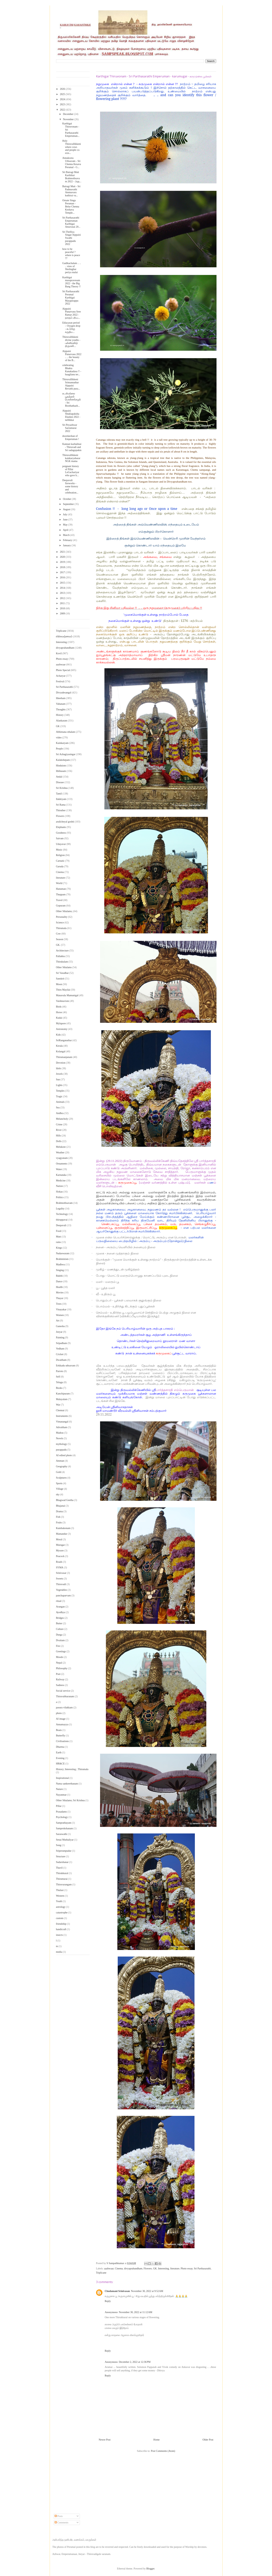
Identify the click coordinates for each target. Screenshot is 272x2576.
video (59, 737)
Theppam (61, 894)
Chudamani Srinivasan (117, 2291)
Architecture (62, 950)
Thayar (59, 1298)
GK (155, 2268)
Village (59, 1488)
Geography (61, 1466)
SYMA (59, 1567)
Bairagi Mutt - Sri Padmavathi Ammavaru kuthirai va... (71, 191)
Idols (58, 1068)
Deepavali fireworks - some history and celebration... (70, 486)
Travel (59, 900)
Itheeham (60, 698)
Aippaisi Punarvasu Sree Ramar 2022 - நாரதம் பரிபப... (71, 313)
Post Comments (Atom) (163, 2451)
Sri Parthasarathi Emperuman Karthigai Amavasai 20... (71, 222)
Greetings (61, 1651)
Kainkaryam (62, 743)
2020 (63, 557)
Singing (60, 1270)
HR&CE (60, 1763)
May (65, 524)
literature (175, 2268)
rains (58, 1242)
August (67, 509)
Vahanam (60, 703)
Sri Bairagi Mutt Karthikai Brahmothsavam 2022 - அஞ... (71, 177)
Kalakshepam (63, 760)
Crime (59, 1124)
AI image (60, 1718)
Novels (59, 1438)
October (67, 499)
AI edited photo (64, 1455)
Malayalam (61, 1399)
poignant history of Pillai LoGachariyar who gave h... (70, 471)
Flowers (148, 2268)
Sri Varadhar (62, 973)
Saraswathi (61, 1834)
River (59, 1130)
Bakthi (59, 1275)
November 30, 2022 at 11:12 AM (135, 2312)
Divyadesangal (63, 692)
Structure (60, 1856)
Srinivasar (61, 1573)
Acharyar (60, 675)
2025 (63, 94)
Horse (59, 1012)
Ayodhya (60, 1612)
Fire (58, 1646)
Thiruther (61, 810)
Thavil (59, 1867)
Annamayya (62, 1724)
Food (58, 1231)
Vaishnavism (62, 1001)
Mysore (60, 1550)
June (65, 519)
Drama (59, 1511)
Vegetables (61, 1590)
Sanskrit (60, 978)
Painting (60, 1337)
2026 (63, 89)
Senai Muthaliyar (65, 1839)
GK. (58, 945)
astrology (60, 1907)
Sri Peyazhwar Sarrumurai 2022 (69, 428)
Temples (60, 1090)
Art (57, 1320)
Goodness (61, 832)
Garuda (59, 866)
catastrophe (62, 1912)
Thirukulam (62, 961)
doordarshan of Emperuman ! (70, 437)
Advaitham (61, 1427)
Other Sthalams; (64, 911)
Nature (59, 1789)
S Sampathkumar (116, 2263)
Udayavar (61, 844)
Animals (60, 1102)
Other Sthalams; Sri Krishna (70, 1800)
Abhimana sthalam (65, 732)
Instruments (62, 1416)
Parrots (59, 1371)
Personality (61, 917)
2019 (63, 562)
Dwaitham (61, 1360)
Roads (59, 1561)
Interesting (163, 2268)
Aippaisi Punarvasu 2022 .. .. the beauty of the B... (71, 356)
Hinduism (61, 765)
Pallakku (60, 956)
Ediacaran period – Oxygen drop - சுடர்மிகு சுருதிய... (71, 327)
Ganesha (60, 1326)
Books (59, 1388)
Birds (58, 1006)
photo (59, 1713)
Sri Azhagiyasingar (66, 754)
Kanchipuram (63, 1393)
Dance (59, 1281)
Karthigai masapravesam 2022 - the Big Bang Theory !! (71, 282)
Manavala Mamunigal (67, 995)
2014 (63, 588)
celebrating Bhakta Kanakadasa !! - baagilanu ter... (71, 370)
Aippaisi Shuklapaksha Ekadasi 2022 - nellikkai (71, 415)
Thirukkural (62, 1873)
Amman (60, 1460)
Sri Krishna (62, 788)
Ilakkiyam (61, 799)
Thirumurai (62, 1879)
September (68, 504)
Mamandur (61, 1533)
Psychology (62, 1817)
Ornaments (61, 1163)
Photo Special (63, 670)
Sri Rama (61, 804)
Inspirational (62, 1778)
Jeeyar (59, 1332)
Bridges (60, 1618)
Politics (60, 1197)
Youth (59, 1901)
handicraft (61, 1929)
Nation (59, 1186)
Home (156, 2439)
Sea (58, 1107)
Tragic (59, 1096)
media (59, 1952)
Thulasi (60, 1890)
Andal (59, 776)
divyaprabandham (133, 2268)
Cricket (59, 1354)
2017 (63, 572)
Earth (58, 1752)
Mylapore (61, 1023)
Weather (60, 1152)
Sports (59, 1483)
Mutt (58, 1236)
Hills (58, 1135)
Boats (59, 1730)
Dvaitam (60, 1640)
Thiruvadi (61, 1584)
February (68, 540)
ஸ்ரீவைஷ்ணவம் (64, 636)
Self (58, 1376)
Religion (60, 855)
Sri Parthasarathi (202, 2268)
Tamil (59, 793)
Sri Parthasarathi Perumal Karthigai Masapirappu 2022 (70, 297)
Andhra (60, 1113)
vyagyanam (62, 1158)
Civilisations (62, 1741)
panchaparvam (63, 1595)
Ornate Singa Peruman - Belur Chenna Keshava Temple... (70, 206)
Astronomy (61, 1029)
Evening (60, 1758)
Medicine (61, 1180)
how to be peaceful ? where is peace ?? (71, 253)
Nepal (59, 1662)
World (59, 883)
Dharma (60, 1746)
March (66, 535)
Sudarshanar (62, 1862)
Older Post (207, 2439)
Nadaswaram (62, 1253)
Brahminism (62, 1259)
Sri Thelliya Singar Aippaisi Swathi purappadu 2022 (71, 238)
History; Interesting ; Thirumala (72, 1769)
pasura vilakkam (64, 1707)
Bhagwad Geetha (65, 1500)
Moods (59, 1657)
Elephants (61, 827)
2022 (63, 109)
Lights (59, 1085)
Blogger (150, 2568)
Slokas (59, 1191)
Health (59, 1287)
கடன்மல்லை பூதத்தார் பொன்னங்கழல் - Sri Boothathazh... (71, 399)
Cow (58, 933)
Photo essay (187, 2268)
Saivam (60, 838)
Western (60, 1895)
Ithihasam (61, 771)
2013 (63, 593)
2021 (63, 551)
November (68, 119)
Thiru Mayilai (63, 989)
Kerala (59, 1045)
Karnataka (61, 1175)
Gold (58, 1472)
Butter (59, 1623)
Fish (58, 1517)
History (60, 715)
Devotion (60, 1062)
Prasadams (61, 1811)
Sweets (59, 1578)
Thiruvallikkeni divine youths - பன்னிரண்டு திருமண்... (71, 341)
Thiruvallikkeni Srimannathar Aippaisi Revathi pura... (71, 384)
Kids (58, 1034)
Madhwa (60, 1264)
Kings (59, 1247)
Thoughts (61, 709)
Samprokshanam (64, 1828)
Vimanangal (62, 1421)
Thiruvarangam (64, 1884)
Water (59, 1169)
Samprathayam (63, 1822)
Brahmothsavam (64, 1203)
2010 (63, 608)
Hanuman (61, 888)
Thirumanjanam (64, 1057)
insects (59, 1935)
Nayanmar (61, 1794)
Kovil (59, 653)
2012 (63, 598)
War (58, 1404)
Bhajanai (60, 1505)
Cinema (119, 2268)
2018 (63, 567)
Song (58, 1845)
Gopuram (61, 905)
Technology (62, 1214)
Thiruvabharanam (65, 1696)
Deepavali (61, 1225)
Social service (63, 1690)
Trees (59, 1303)
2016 (63, 577)
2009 (63, 613)
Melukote (61, 1147)
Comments (61, 2522)
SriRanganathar (64, 1040)
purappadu (61, 1449)
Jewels (59, 1073)
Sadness (60, 1685)
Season (59, 939)
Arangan (60, 1606)
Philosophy (61, 1668)
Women (60, 1315)
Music (59, 849)
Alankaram (61, 720)
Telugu (59, 1382)
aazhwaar (109, 2268)
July (65, 514)
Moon (59, 984)
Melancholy (62, 1118)
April (66, 530)
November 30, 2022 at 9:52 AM (147, 2291)
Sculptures (61, 1477)
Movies (60, 1292)
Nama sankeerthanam (67, 1783)
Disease (60, 782)
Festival (60, 681)
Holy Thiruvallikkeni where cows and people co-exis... (71, 146)
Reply (108, 2301)
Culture (60, 1629)
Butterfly (60, 1735)
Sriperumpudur (64, 1850)
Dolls (58, 1141)
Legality (60, 1208)
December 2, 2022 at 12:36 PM (134, 2362)
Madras (60, 1432)
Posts (59, 2516)
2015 (63, 582)
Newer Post (105, 2439)
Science (60, 922)
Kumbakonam (63, 1528)
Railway (60, 1679)
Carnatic (60, 860)
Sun (58, 1079)
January (67, 545)
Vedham (60, 1348)
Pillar (58, 1806)
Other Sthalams (64, 967)
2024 (63, 99)
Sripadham (61, 1343)
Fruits (59, 1522)
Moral (59, 1539)
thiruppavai (62, 1219)
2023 (63, 104)
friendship (61, 1923)
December (68, 114)
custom (59, 1918)
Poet (58, 1674)
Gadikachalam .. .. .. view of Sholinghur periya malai (71, 268)
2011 (62, 603)
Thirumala (61, 928)
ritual (58, 1601)
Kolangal (60, 1051)
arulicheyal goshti (65, 821)
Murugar (60, 1545)
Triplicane (101, 2272)
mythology (61, 1444)
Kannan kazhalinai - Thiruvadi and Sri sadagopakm (71, 447)
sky (57, 1494)
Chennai (60, 1410)
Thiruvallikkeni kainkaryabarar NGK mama (71, 458)
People (59, 748)
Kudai (59, 1017)
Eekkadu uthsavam (65, 1365)
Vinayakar (61, 1309)
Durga (59, 1634)
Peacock (60, 1556)
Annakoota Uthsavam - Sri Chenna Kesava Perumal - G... (71, 162)
